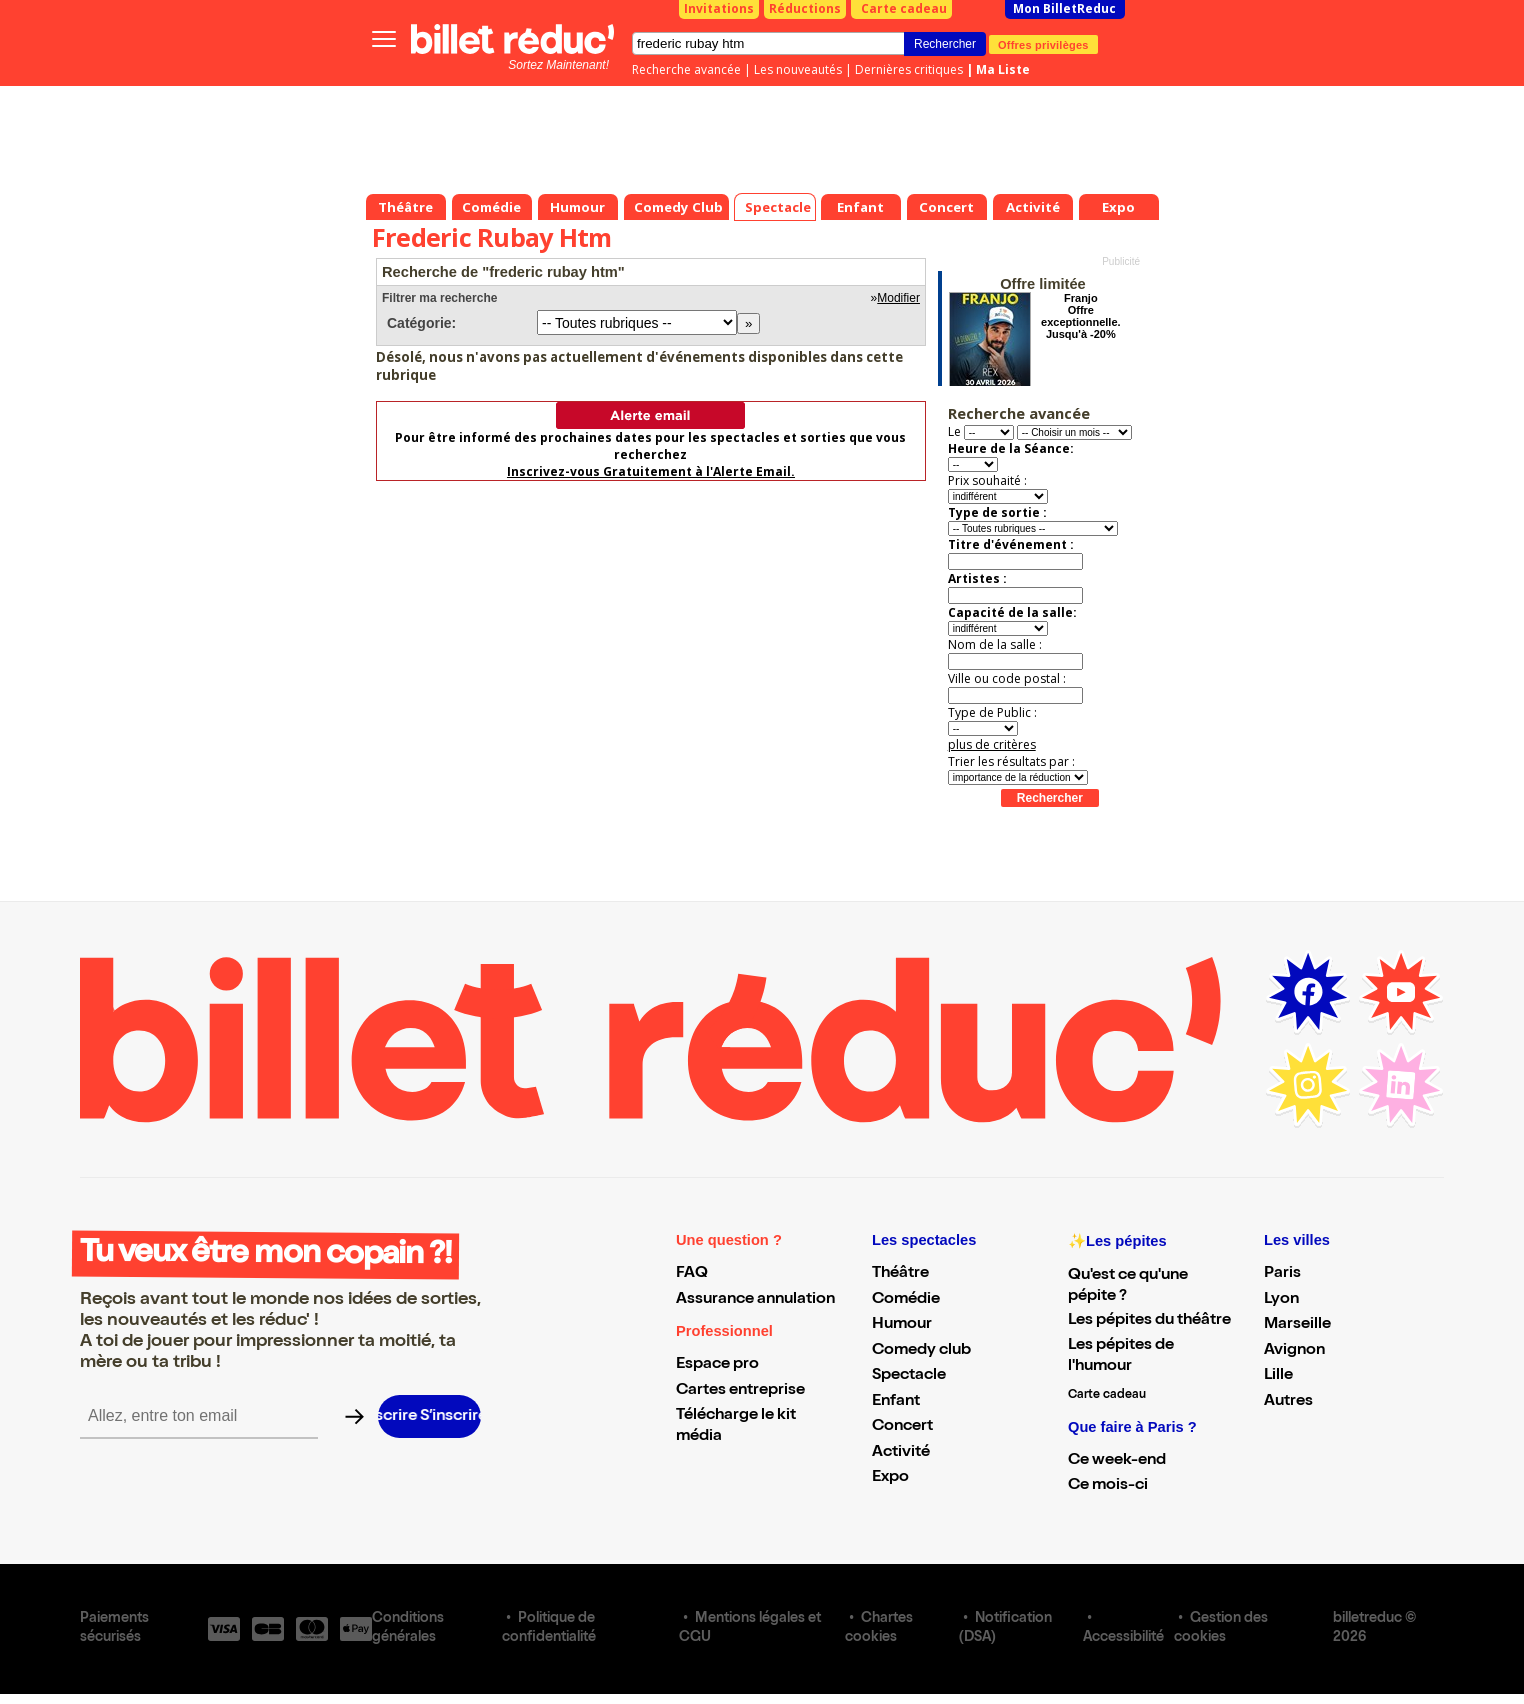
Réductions (805, 8)
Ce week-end (1117, 1461)
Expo (890, 1478)
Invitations (719, 8)
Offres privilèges (1043, 44)
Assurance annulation (755, 1300)
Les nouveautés (798, 69)
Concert (902, 1427)
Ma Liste (1003, 69)
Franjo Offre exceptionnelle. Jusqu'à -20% (1080, 316)
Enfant (896, 1402)
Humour (902, 1325)
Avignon (1294, 1351)
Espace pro (717, 1365)
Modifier (898, 298)
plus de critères (992, 744)
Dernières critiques (909, 69)
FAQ (692, 1274)
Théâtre (900, 1274)
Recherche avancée (686, 69)
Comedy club (921, 1351)
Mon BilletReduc (1064, 8)
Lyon (1281, 1300)
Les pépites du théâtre (1149, 1321)
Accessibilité (1123, 1638)
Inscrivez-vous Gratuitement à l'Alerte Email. (651, 471)
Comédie (906, 1300)
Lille (1278, 1376)
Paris (1282, 1274)
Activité (901, 1453)
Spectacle (909, 1376)
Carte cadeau (904, 8)
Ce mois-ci (1108, 1486)
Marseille (1297, 1325)
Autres (1288, 1402)
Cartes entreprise (740, 1391)
